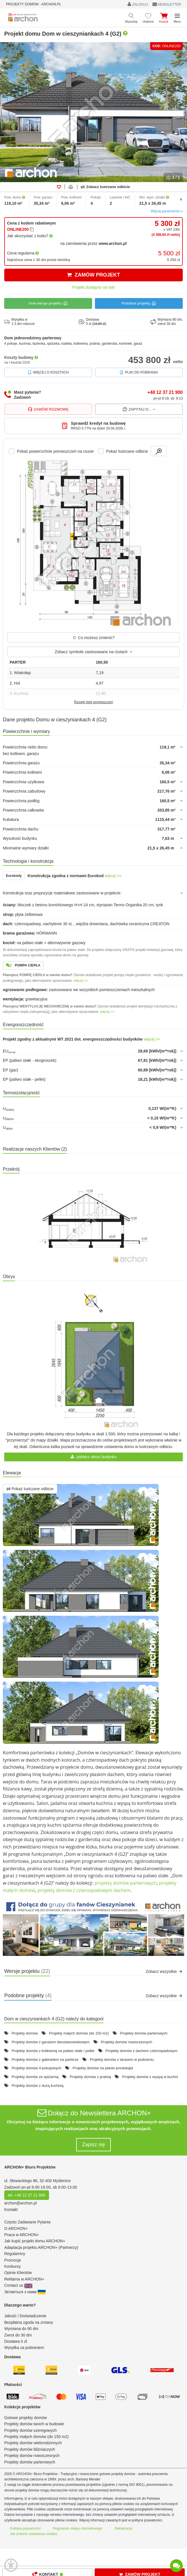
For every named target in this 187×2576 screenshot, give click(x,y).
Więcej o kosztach (48, 372)
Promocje (12, 2260)
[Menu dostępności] (11, 2565)
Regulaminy (14, 2253)
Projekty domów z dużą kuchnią (37, 2085)
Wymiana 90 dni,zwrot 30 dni (166, 322)
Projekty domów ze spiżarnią (35, 2077)
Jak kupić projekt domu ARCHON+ (34, 2241)
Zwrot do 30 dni (18, 2335)
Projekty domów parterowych (143, 2033)
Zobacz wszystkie (164, 1971)
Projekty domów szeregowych (30, 2430)
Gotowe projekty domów (25, 2417)
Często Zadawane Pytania (27, 2222)
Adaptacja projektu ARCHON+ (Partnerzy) (41, 2247)
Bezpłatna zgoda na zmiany (28, 2322)
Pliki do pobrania (139, 372)
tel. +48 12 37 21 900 (26, 2195)
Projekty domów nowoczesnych (126, 2042)
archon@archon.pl (20, 2203)
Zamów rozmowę (48, 409)
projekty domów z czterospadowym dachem (83, 1890)
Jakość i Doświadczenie (25, 2316)
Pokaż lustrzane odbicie (30, 1489)
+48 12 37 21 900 (165, 392)
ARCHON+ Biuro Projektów (30, 2167)
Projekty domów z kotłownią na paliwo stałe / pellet (53, 2051)
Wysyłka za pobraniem (24, 2347)
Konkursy (12, 2266)
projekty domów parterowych (126, 1883)
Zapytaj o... (139, 409)
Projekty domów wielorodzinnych (33, 2443)
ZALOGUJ (138, 4)
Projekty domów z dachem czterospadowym (142, 2051)
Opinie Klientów (18, 2272)
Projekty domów (25, 2033)
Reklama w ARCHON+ (24, 2279)
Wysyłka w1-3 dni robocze (19, 322)
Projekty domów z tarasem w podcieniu (122, 2059)
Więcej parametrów (167, 211)
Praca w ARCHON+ (21, 2234)
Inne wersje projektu (48, 303)
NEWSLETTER (166, 4)
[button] (93, 1928)
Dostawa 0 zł (15, 2341)
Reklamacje (124, 2528)
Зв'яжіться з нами (25, 2292)
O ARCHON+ (16, 2228)
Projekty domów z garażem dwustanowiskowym (51, 2042)
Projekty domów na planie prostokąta (103, 2068)
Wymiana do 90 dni (21, 2328)
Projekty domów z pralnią (90, 2077)
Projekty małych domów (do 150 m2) (79, 2033)
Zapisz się (93, 2144)
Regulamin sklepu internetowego (77, 2528)
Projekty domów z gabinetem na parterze (45, 2059)
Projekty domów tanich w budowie (34, 2424)
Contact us (18, 2285)
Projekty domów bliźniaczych (29, 2449)
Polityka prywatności (25, 2528)
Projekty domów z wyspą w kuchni (150, 2077)
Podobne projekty (139, 303)
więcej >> (113, 875)
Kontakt (11, 2209)
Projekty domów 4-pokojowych (36, 2068)
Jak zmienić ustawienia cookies (33, 2534)
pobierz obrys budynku (94, 1457)
